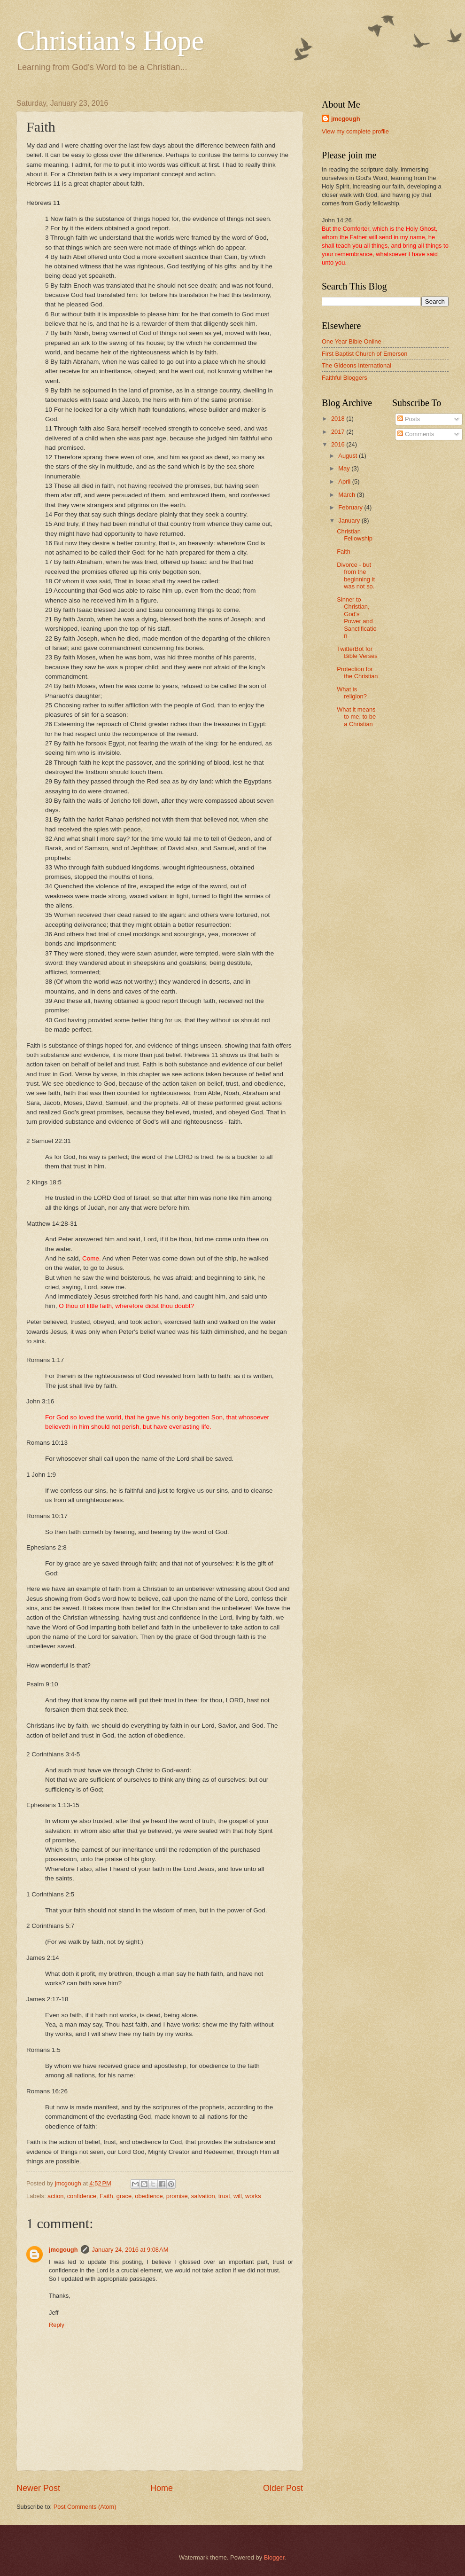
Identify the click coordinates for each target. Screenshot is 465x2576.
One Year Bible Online (351, 341)
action (55, 2196)
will (237, 2196)
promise (177, 2196)
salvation (203, 2196)
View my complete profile (355, 131)
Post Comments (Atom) (85, 2506)
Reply (56, 2324)
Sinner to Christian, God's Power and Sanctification (356, 617)
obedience (149, 2196)
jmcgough (63, 2249)
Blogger (274, 2557)
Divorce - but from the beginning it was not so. (356, 575)
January (349, 520)
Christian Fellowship (354, 535)
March (347, 494)
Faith (106, 2196)
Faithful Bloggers (344, 377)
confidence (81, 2196)
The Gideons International (356, 365)
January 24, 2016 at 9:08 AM (130, 2249)
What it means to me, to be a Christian (356, 717)
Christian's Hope (110, 40)
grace (124, 2196)
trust (224, 2196)
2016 (338, 444)
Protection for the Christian (357, 673)
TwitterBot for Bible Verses (357, 652)
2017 (338, 431)
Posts (408, 419)
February (351, 507)
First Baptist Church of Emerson (364, 353)
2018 (338, 418)
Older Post (283, 2488)
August (348, 455)
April (345, 481)
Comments (415, 434)
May (344, 468)
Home (161, 2488)
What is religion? (352, 693)
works (253, 2196)
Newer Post (38, 2488)
